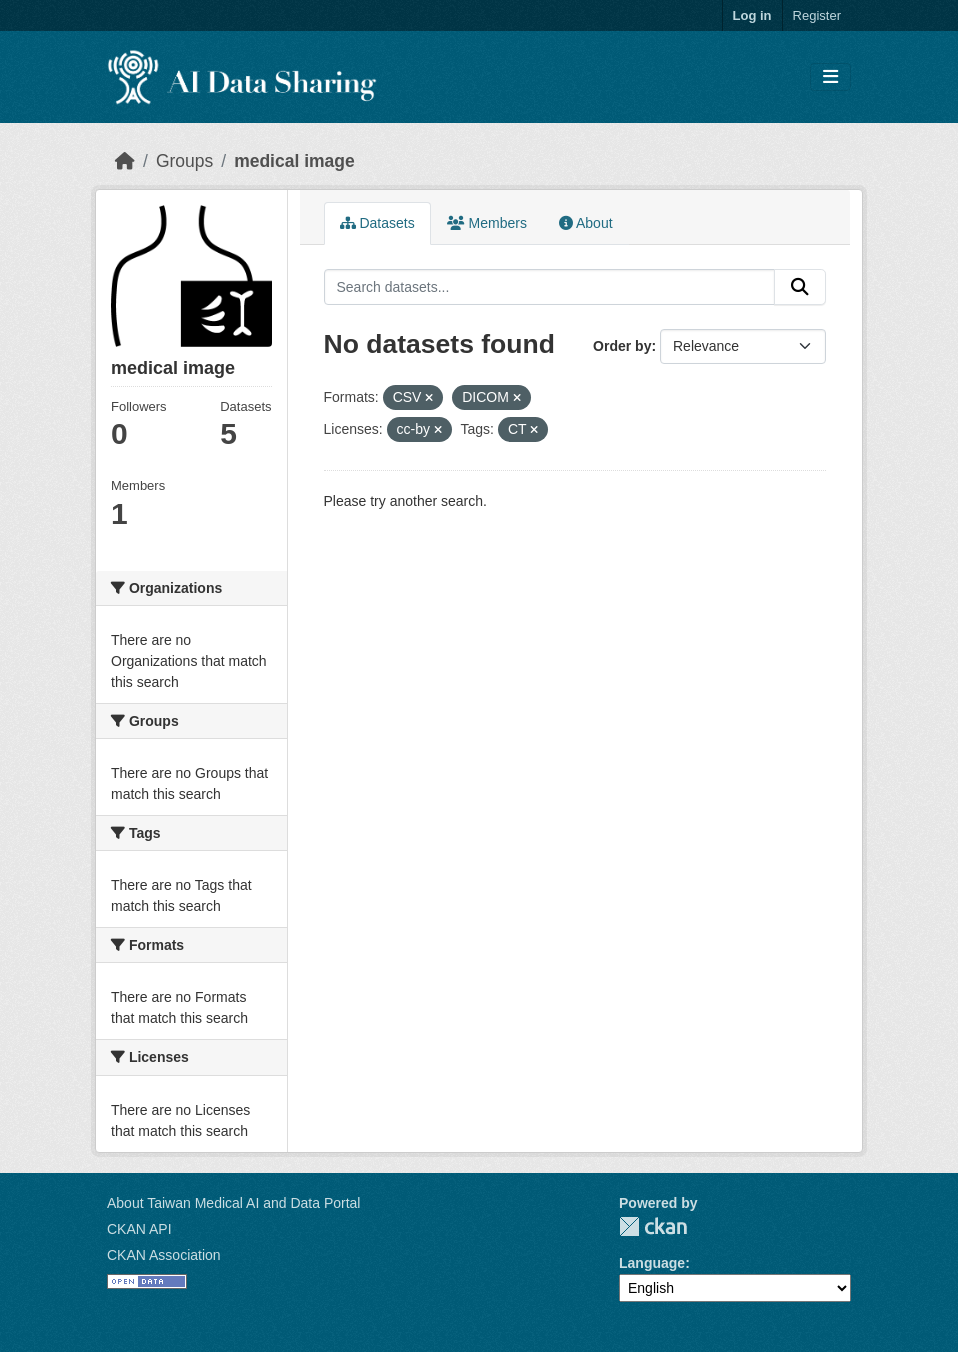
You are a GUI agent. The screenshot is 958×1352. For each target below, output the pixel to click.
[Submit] (800, 287)
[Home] (125, 161)
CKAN (653, 1226)
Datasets (377, 223)
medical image (294, 161)
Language (652, 1263)
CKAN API (139, 1229)
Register (817, 15)
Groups (184, 161)
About (586, 223)
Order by (622, 346)
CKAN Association (164, 1255)
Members (487, 223)
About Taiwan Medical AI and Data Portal (233, 1203)
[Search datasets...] (550, 287)
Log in (752, 15)
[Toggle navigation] (830, 77)
